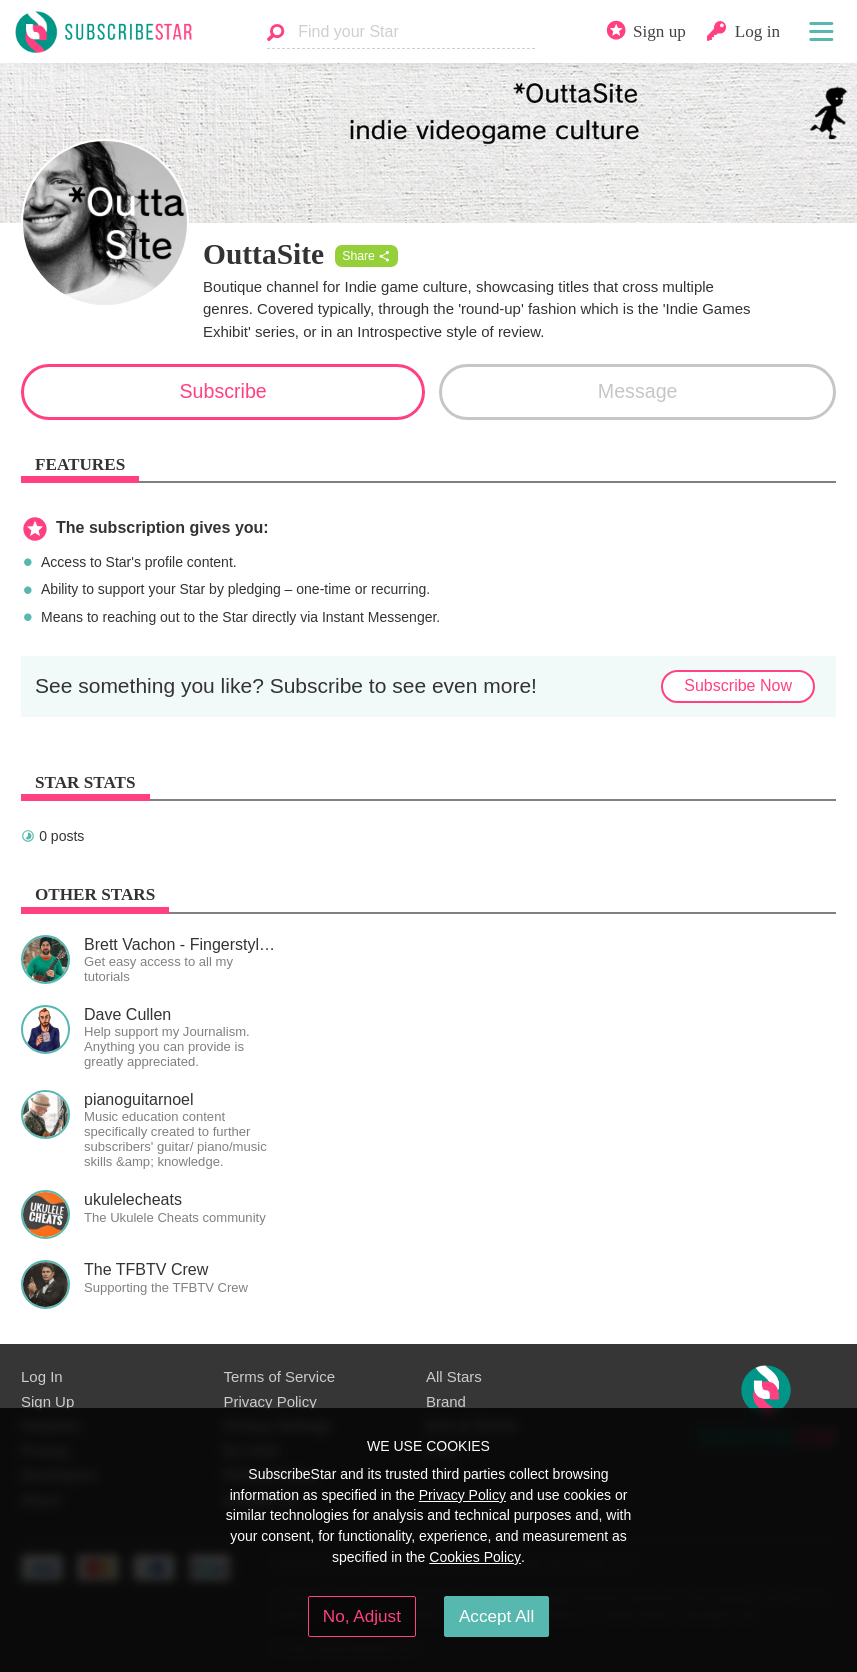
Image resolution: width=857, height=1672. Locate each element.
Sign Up (47, 1401)
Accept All (496, 1616)
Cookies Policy (475, 1557)
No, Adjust (362, 1616)
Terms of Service (279, 1376)
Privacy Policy (270, 1401)
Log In (42, 1376)
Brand (446, 1401)
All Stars (454, 1376)
